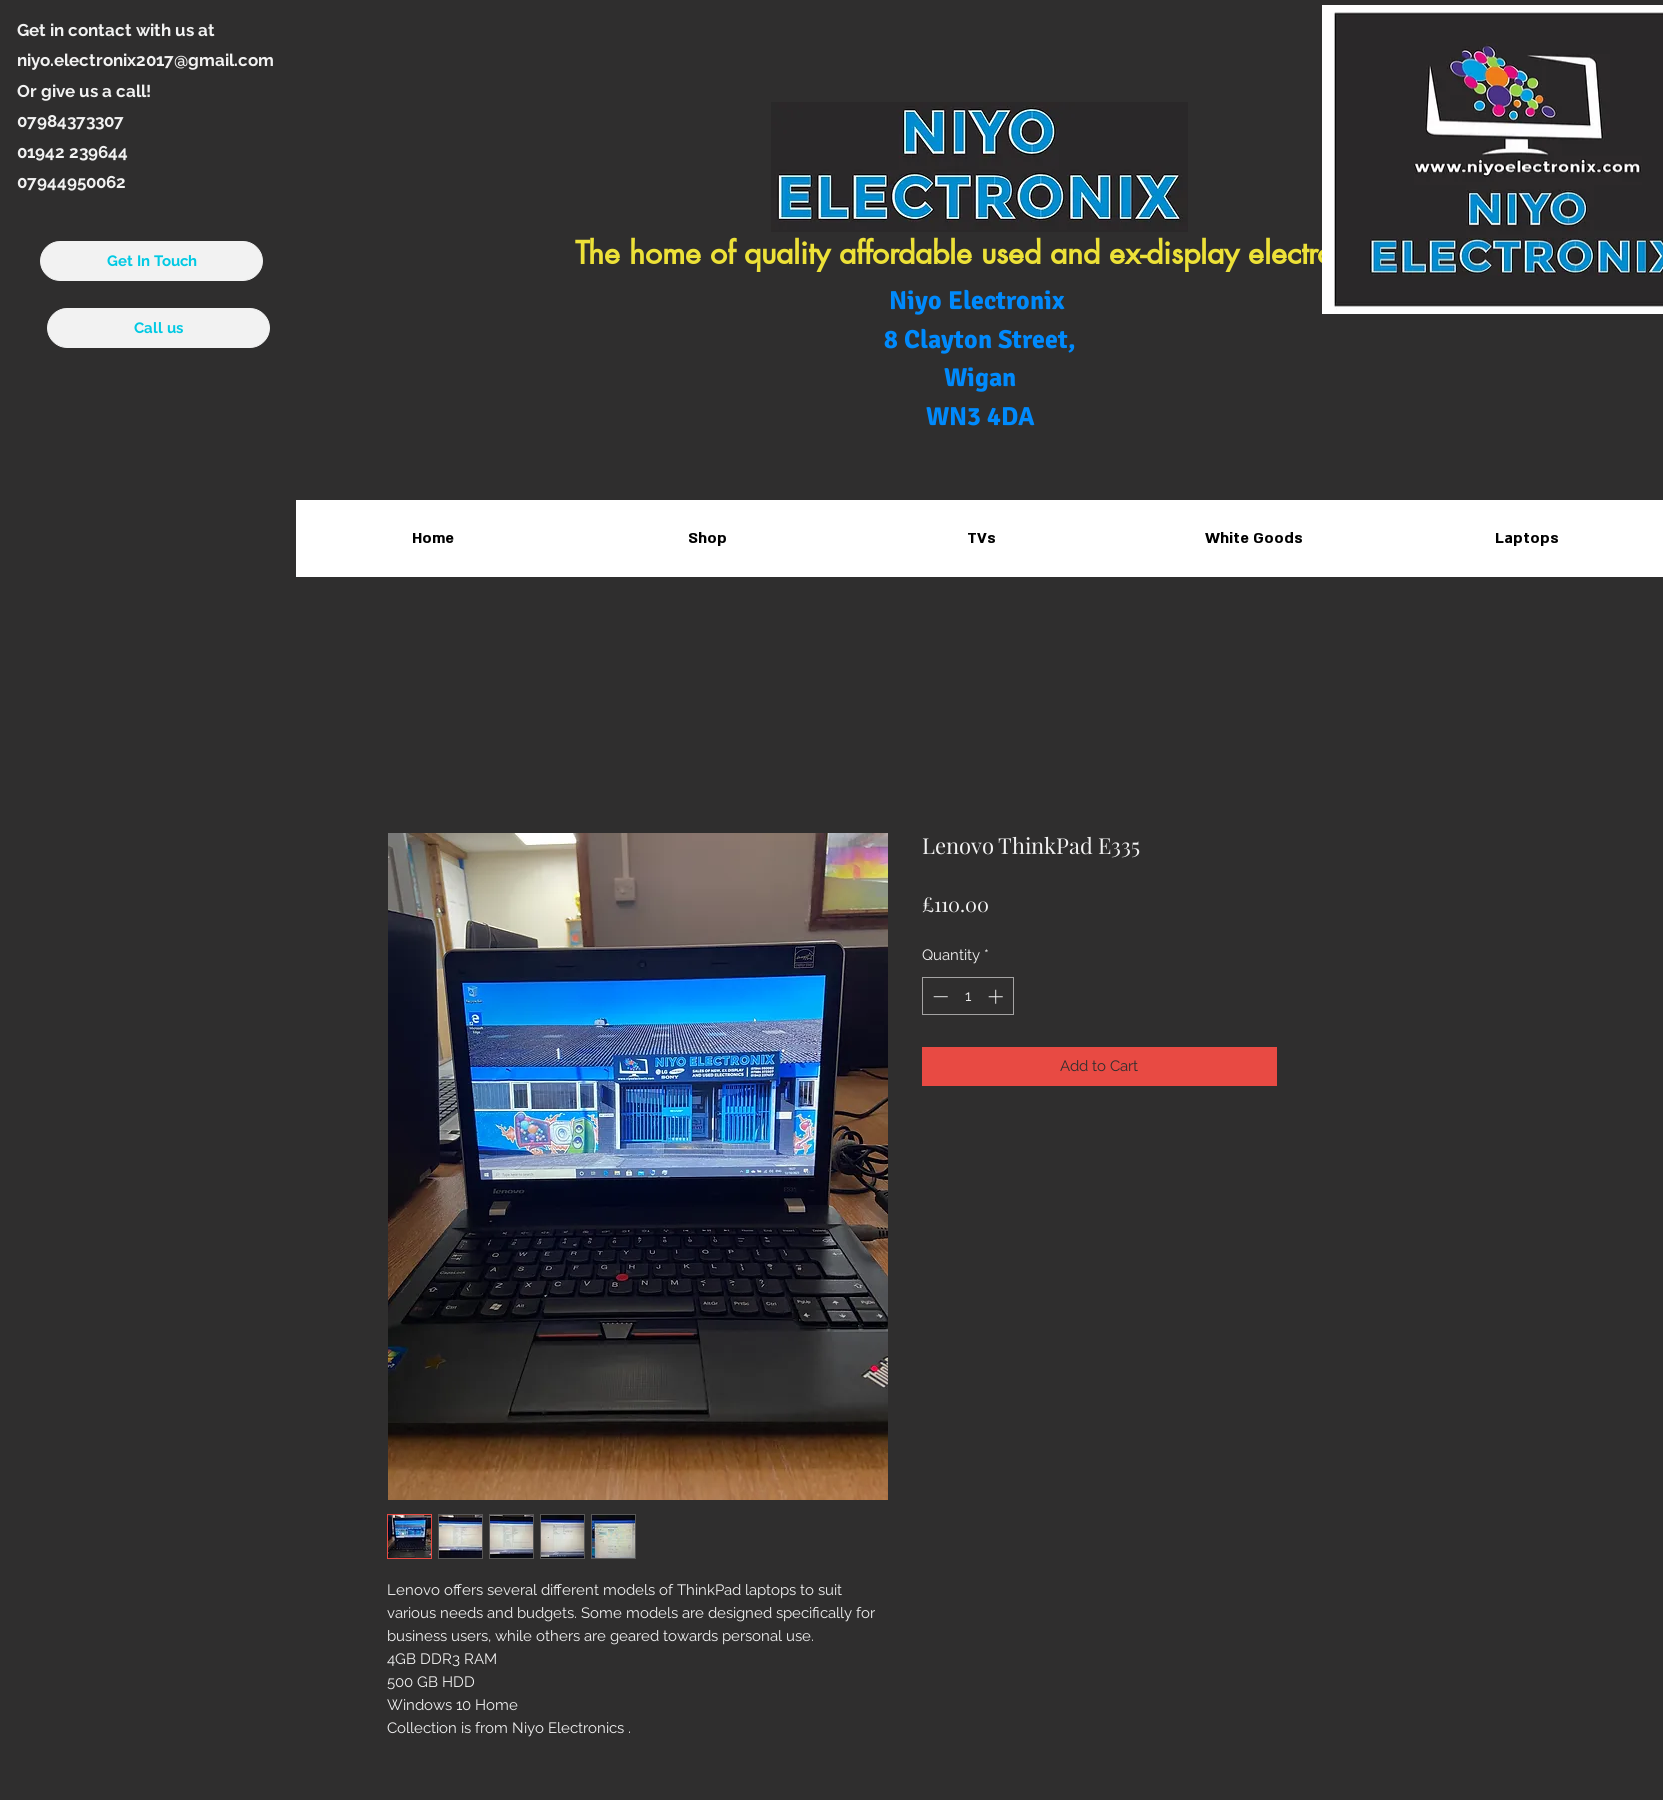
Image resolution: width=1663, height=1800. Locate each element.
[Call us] (158, 328)
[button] (980, 538)
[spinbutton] (967, 996)
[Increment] (997, 996)
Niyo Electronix (980, 301)
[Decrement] (938, 996)
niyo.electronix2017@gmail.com (145, 60)
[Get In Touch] (151, 261)
